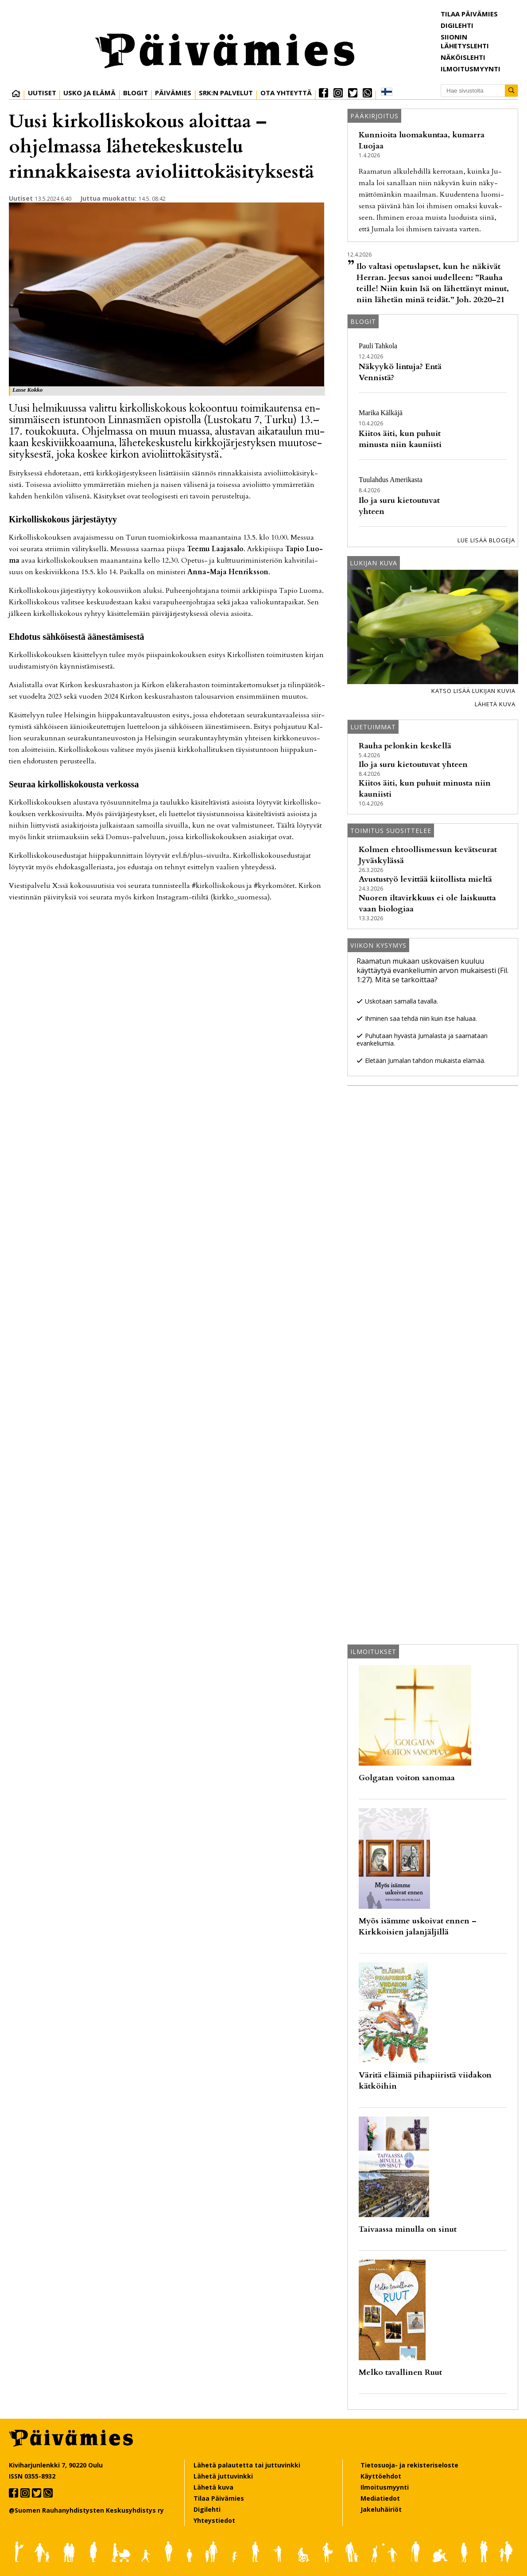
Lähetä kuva (495, 704)
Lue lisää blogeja (486, 540)
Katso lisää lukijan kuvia (473, 691)
